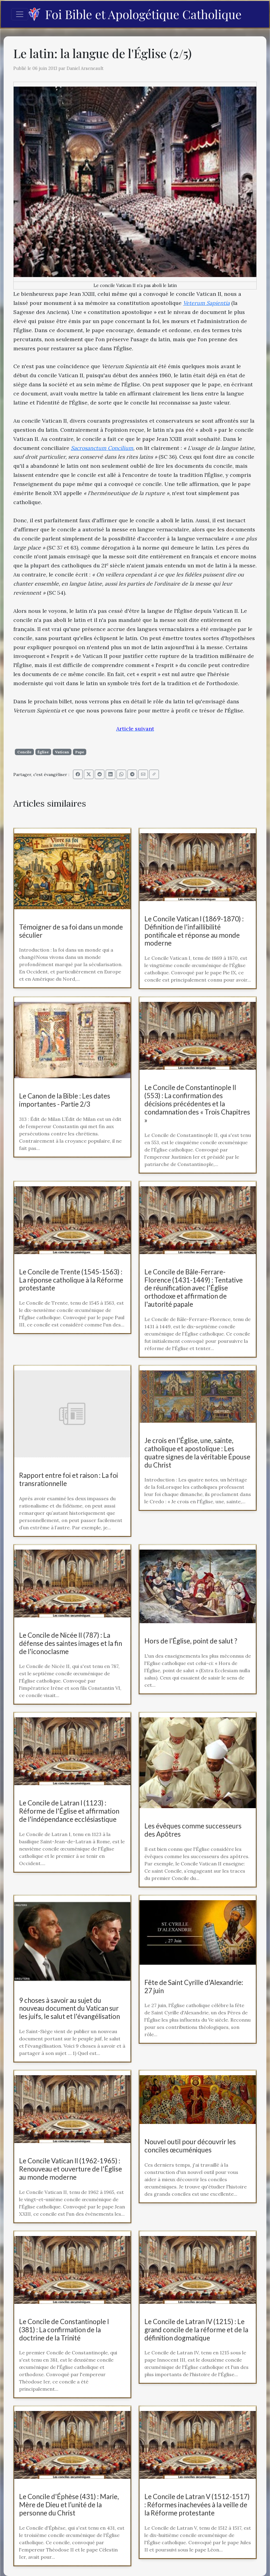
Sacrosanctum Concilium (102, 447)
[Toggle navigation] (19, 14)
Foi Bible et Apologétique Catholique (135, 14)
